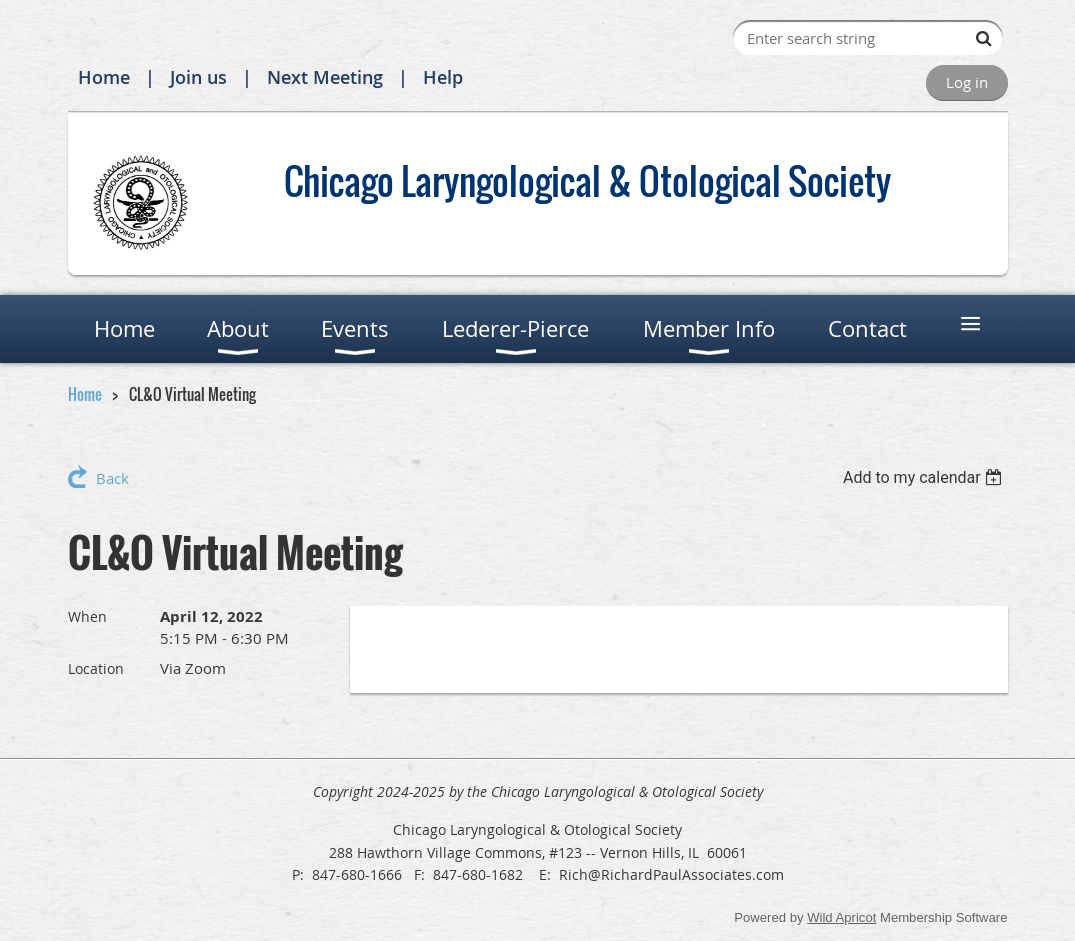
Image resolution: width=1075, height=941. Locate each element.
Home (104, 77)
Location (96, 668)
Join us (198, 77)
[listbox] (925, 477)
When (87, 616)
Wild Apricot (841, 917)
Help (443, 77)
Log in (967, 82)
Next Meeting (325, 77)
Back (112, 478)
